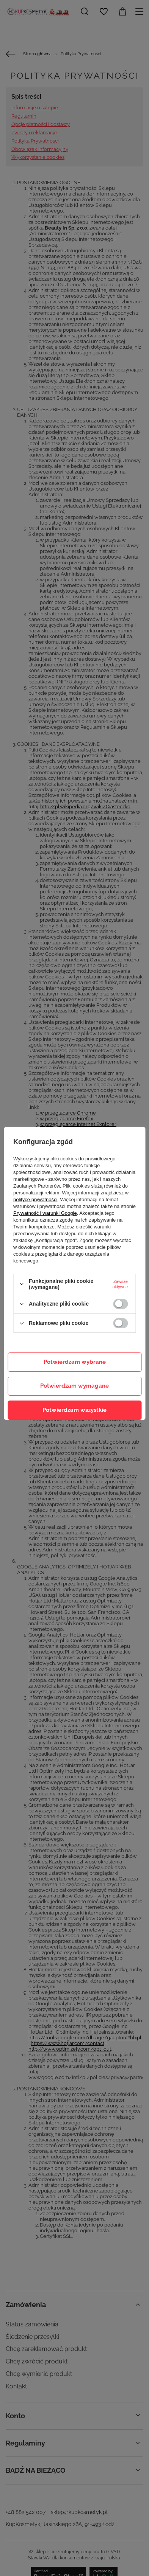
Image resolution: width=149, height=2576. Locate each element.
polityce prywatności (35, 1199)
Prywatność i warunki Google (45, 1213)
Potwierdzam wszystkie (74, 1410)
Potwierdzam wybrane (75, 1362)
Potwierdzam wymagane (74, 1385)
